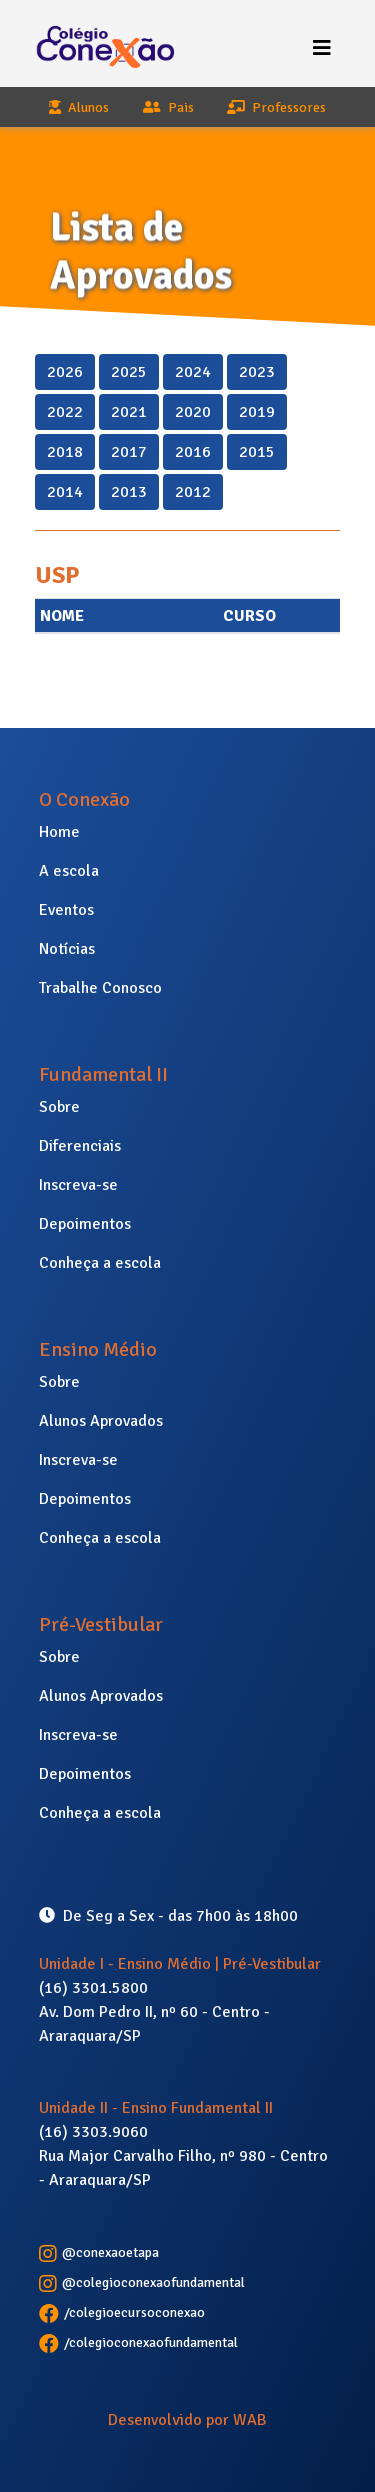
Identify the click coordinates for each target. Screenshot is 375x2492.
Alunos (79, 107)
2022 (65, 411)
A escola (69, 871)
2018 (65, 451)
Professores (276, 107)
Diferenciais (80, 1146)
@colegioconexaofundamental (142, 2282)
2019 (257, 411)
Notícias (67, 949)
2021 (129, 411)
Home (59, 832)
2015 (257, 451)
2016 (193, 451)
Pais (168, 107)
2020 (193, 411)
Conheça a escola (100, 1263)
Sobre (59, 1107)
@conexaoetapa (99, 2252)
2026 (65, 371)
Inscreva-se (78, 1185)
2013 (129, 491)
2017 (129, 451)
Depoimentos (85, 1224)
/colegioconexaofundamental (138, 2342)
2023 (257, 371)
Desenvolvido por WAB (187, 2420)
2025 (129, 371)
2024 (193, 371)
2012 (193, 491)
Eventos (66, 910)
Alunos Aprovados (101, 1421)
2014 (65, 491)
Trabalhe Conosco (100, 988)
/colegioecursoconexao (122, 2312)
